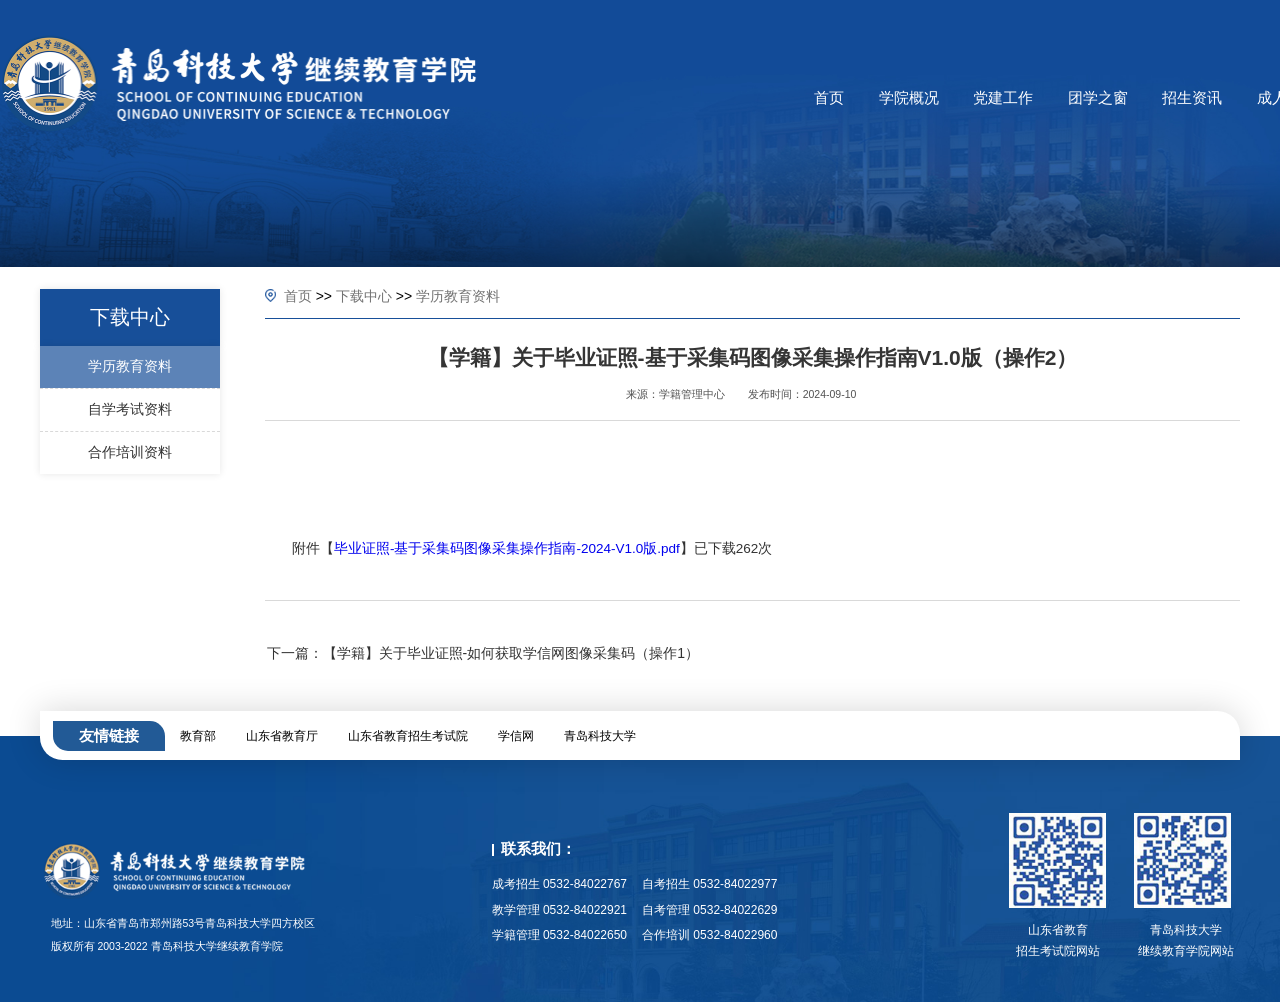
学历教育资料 (458, 296)
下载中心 (364, 296)
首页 (298, 296)
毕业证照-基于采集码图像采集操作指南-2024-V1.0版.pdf (507, 548)
